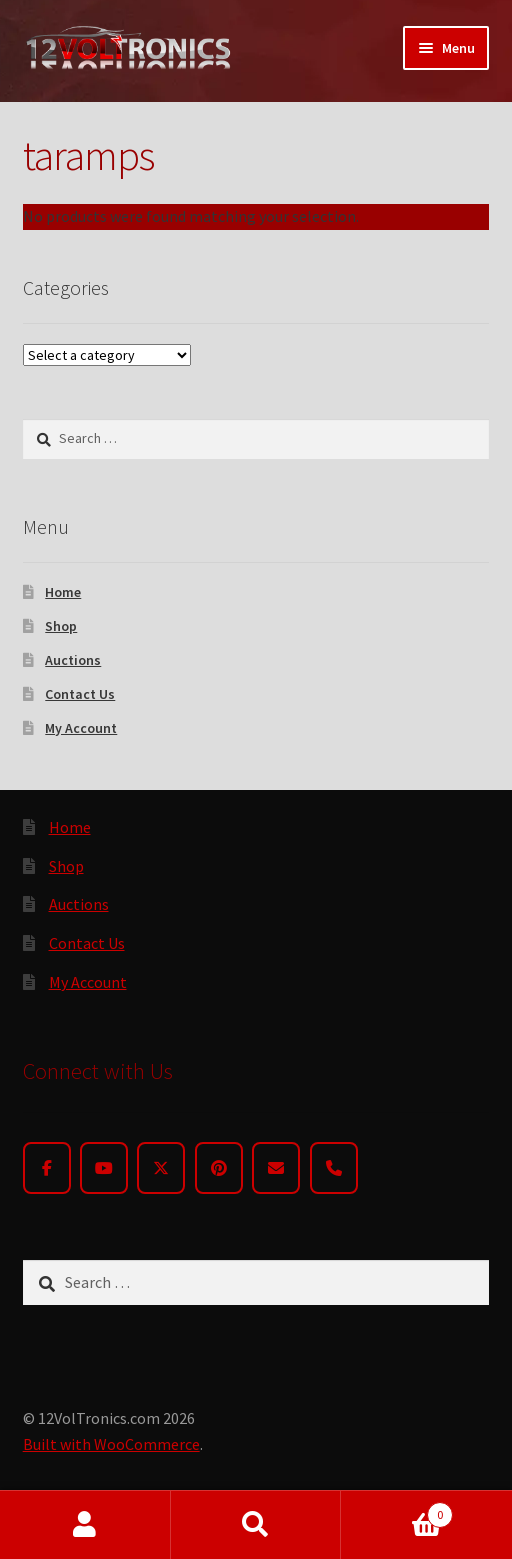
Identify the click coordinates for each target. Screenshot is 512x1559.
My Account (81, 728)
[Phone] (334, 1168)
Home (63, 592)
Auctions (73, 660)
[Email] (276, 1168)
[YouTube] (104, 1168)
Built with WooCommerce (111, 1444)
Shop (61, 626)
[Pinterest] (219, 1168)
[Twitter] (161, 1168)
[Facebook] (47, 1168)
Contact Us (80, 694)
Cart (396, 1510)
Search (256, 1525)
